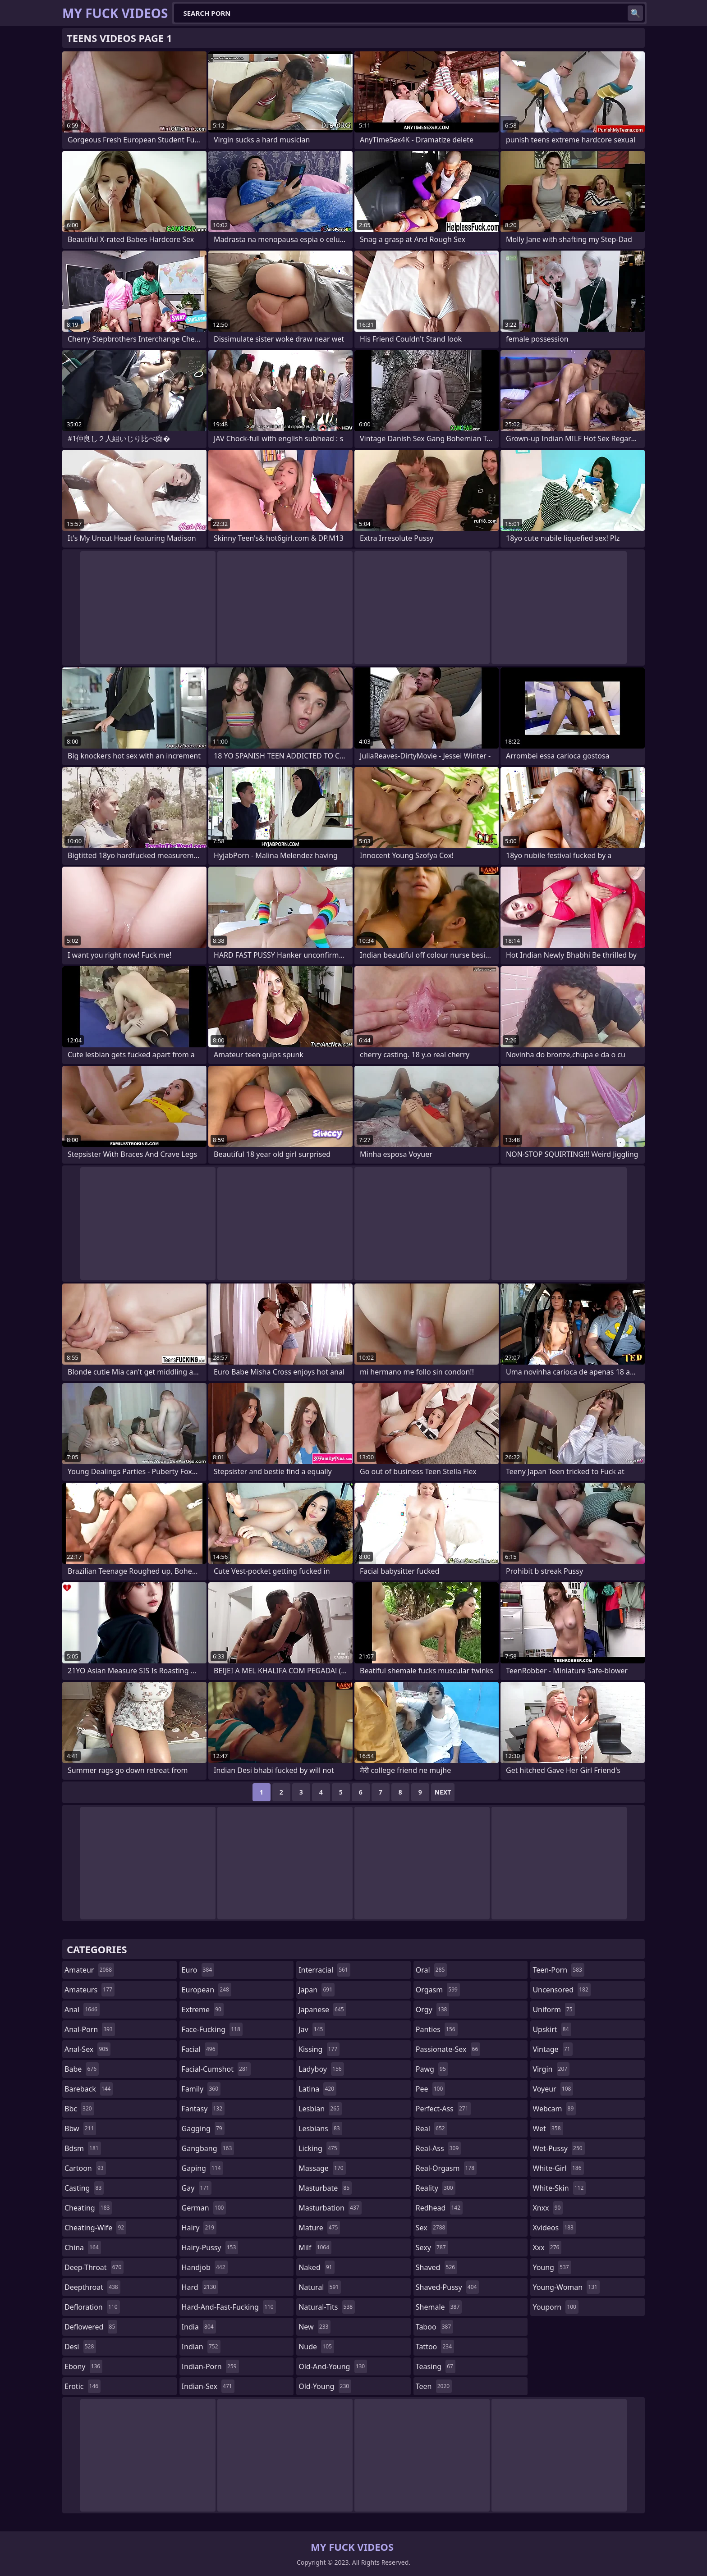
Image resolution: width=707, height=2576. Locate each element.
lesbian (320, 2108)
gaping (202, 2168)
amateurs (89, 1989)
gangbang (208, 2148)
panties (437, 2029)
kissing (319, 2049)
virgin (551, 2069)
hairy (199, 2227)
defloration (92, 2307)
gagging (203, 2128)
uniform (553, 2009)
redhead (439, 2208)
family (201, 2089)
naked (316, 2267)
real (431, 2128)
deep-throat (94, 2267)
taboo (435, 2327)
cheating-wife (95, 2227)
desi (80, 2346)
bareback (88, 2089)
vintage (552, 2049)
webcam (554, 2108)
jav (311, 2029)
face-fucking (212, 2029)
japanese (322, 2009)
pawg (432, 2069)
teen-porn (558, 1970)
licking (318, 2148)
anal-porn (89, 2029)
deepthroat (92, 2287)
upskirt (552, 2029)
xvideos (554, 2227)
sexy (432, 2247)
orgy (433, 2009)
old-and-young (332, 2366)
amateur (89, 1970)
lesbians (320, 2128)
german (204, 2208)
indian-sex (208, 2386)
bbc (79, 2108)
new (314, 2327)
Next (443, 1792)
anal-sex (87, 2049)
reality (435, 2188)
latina (317, 2089)
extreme (203, 2009)
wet (548, 2128)
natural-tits (326, 2307)
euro (198, 1970)
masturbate (325, 2188)
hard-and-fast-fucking (229, 2307)
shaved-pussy (447, 2287)
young (552, 2267)
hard (200, 2287)
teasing (435, 2366)
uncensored (561, 1989)
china (82, 2247)
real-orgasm (446, 2168)
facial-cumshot (216, 2069)
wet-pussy (558, 2148)
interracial (324, 1970)
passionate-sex (448, 2049)
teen (434, 2386)
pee (430, 2089)
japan (316, 1989)
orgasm (438, 1989)
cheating (88, 2208)
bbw (80, 2128)
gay (197, 2188)
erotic (82, 2386)
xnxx (548, 2208)
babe (81, 2069)
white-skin (559, 2188)
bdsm (82, 2148)
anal (82, 2009)
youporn (555, 2307)
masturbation (329, 2208)
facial (200, 2049)
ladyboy (321, 2069)
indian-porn (210, 2366)
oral (431, 1970)
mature (319, 2227)
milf (314, 2247)
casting (84, 2188)
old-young (324, 2386)
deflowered (90, 2327)
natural (319, 2287)
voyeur (553, 2089)
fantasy (203, 2108)
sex (432, 2227)
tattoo (435, 2346)
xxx (547, 2247)
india (199, 2327)
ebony (83, 2366)
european (206, 1989)
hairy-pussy (210, 2247)
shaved (436, 2267)
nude (316, 2346)
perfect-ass (443, 2108)
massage (321, 2168)
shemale (439, 2307)
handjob (205, 2267)
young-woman (566, 2287)
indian (201, 2346)
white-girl (558, 2168)
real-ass (438, 2148)
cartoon (85, 2168)
